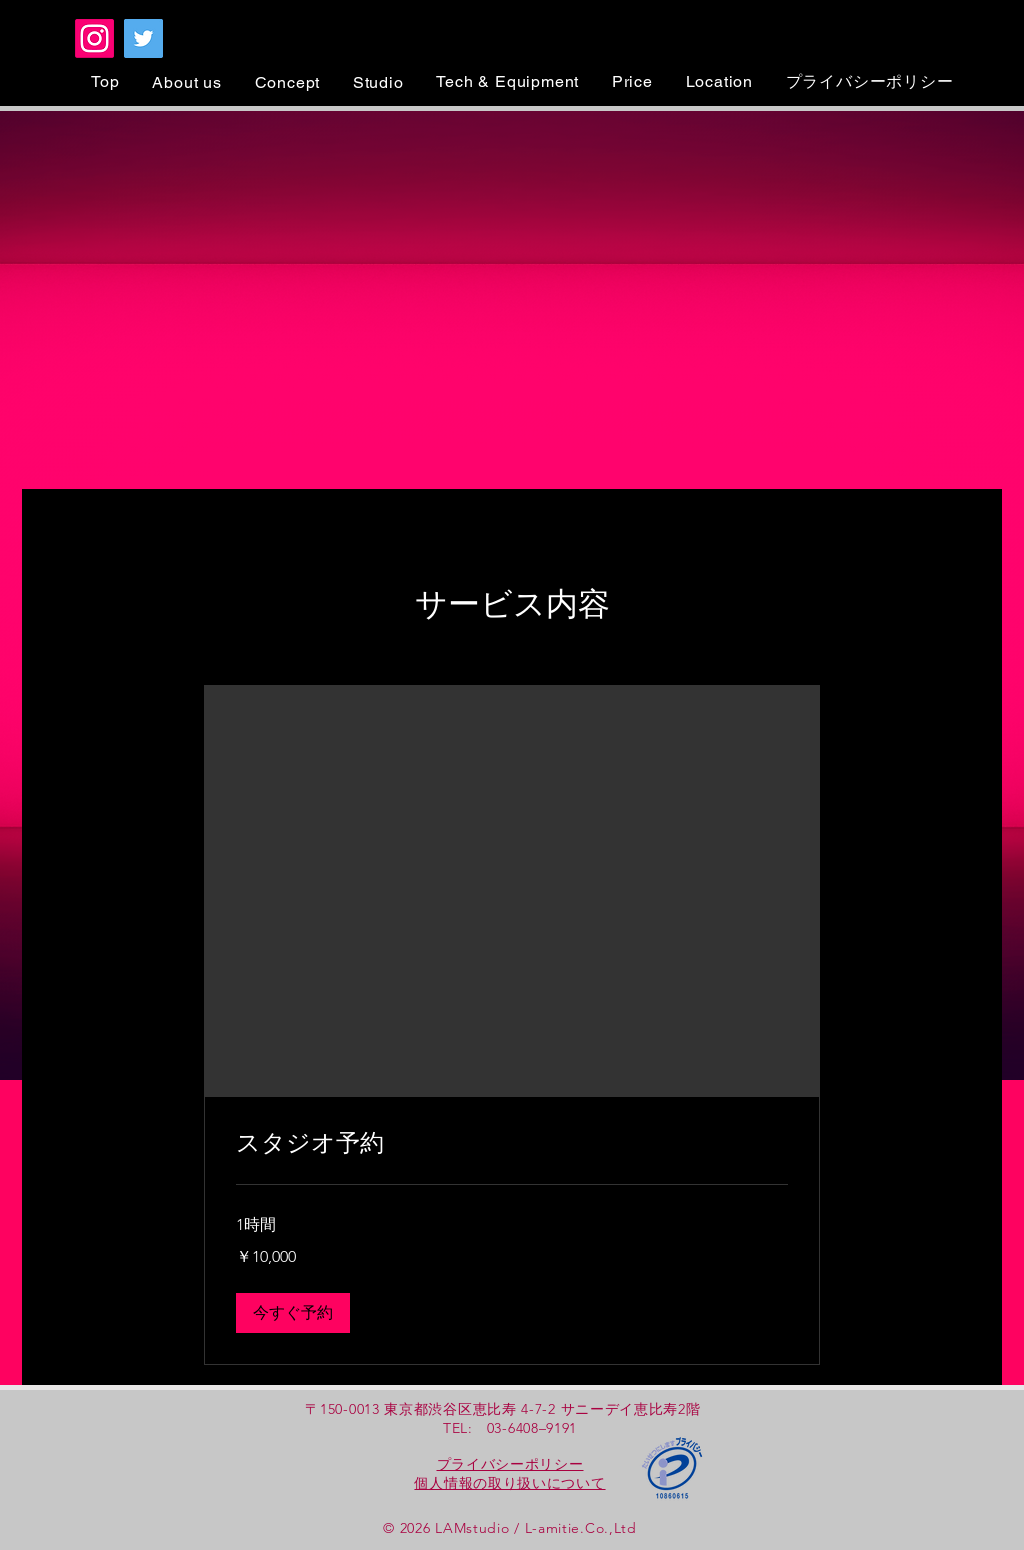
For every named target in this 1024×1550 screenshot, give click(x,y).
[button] (293, 1313)
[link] (512, 1144)
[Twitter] (143, 38)
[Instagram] (94, 38)
